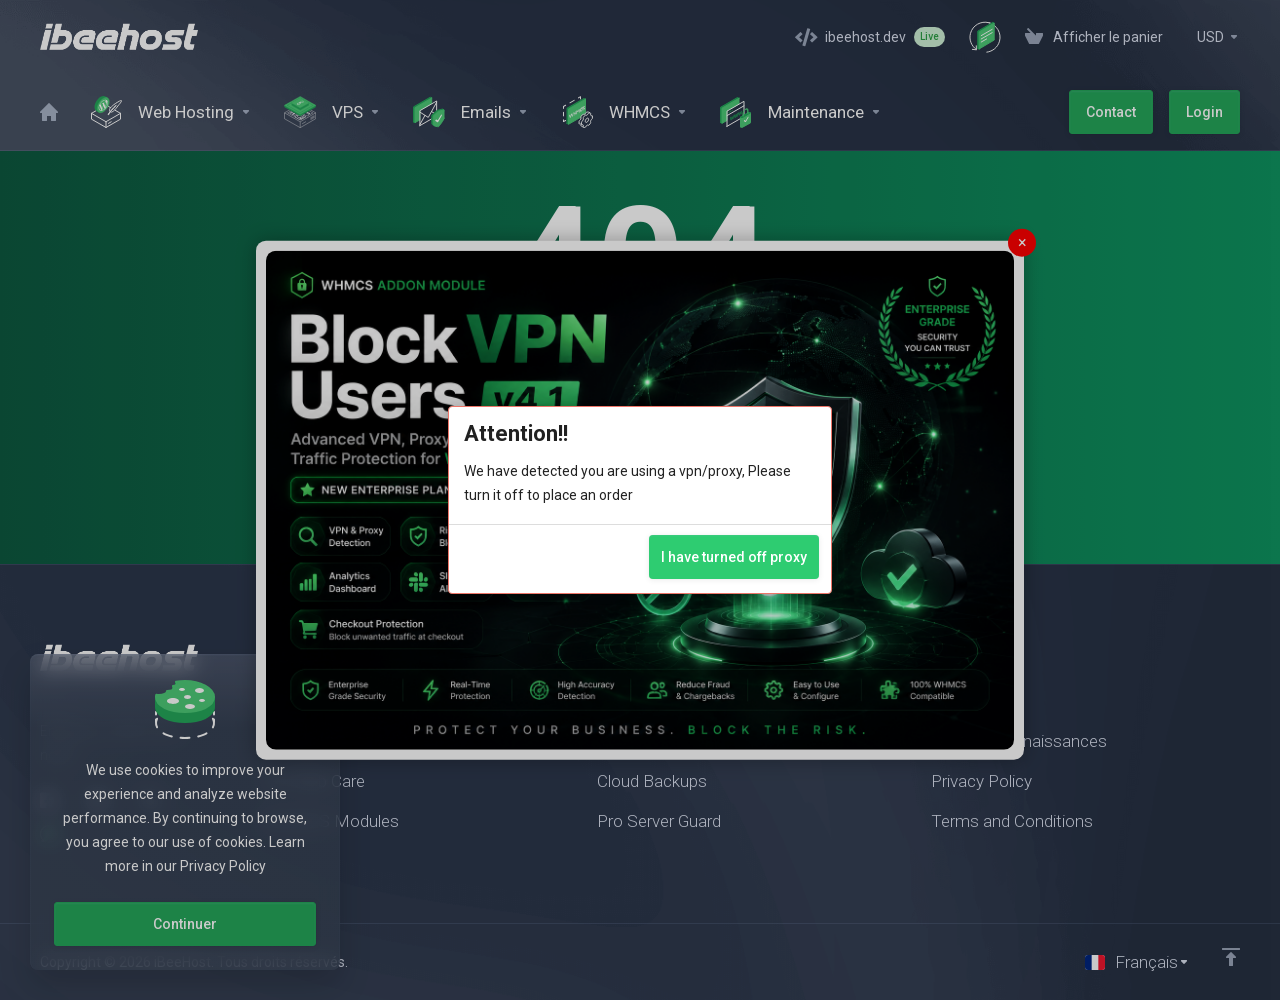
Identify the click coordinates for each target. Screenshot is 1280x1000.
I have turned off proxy (734, 557)
